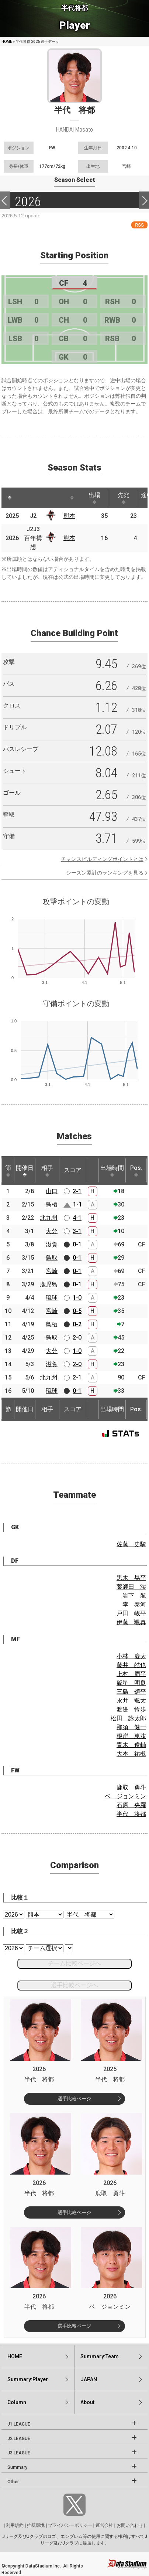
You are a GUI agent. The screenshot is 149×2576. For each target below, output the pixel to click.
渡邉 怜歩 (131, 1709)
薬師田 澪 (131, 1586)
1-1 (77, 1204)
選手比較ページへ (74, 1985)
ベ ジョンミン (125, 1796)
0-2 (77, 1324)
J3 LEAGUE (18, 2452)
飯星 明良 (131, 1682)
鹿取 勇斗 (131, 1787)
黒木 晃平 (131, 1577)
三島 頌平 (131, 1691)
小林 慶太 (131, 1656)
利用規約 (15, 2525)
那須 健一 (131, 1727)
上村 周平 (131, 1673)
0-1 (77, 1244)
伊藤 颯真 (131, 1622)
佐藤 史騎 (131, 1544)
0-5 (77, 1310)
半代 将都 (131, 1814)
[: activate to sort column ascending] (26, 498)
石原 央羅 (131, 1805)
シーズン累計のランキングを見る (104, 873)
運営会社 (104, 2525)
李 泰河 (134, 1604)
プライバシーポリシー (70, 2525)
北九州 (49, 1217)
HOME (6, 42)
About (87, 2402)
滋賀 (52, 1244)
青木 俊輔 (131, 1744)
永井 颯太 (131, 1700)
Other (13, 2481)
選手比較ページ (74, 2098)
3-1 (77, 1231)
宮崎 (52, 1271)
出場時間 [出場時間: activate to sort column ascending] (112, 1170)
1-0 (77, 1297)
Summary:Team (99, 2356)
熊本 (69, 515)
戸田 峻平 (131, 1613)
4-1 (77, 1217)
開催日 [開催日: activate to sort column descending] (25, 1170)
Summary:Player (27, 2379)
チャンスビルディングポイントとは (102, 859)
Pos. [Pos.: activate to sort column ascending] (136, 1170)
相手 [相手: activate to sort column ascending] (47, 1170)
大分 (52, 1231)
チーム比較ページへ (74, 1963)
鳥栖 (52, 1204)
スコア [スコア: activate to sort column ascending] (73, 1170)
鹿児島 (49, 1284)
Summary (17, 2467)
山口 (52, 1191)
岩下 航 (134, 1595)
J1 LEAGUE (18, 2424)
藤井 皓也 (131, 1665)
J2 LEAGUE (18, 2438)
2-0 (77, 1337)
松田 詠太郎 (128, 1718)
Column (16, 2402)
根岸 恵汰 (131, 1736)
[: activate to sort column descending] (9, 498)
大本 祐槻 (131, 1753)
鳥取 (52, 1257)
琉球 (52, 1297)
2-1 (77, 1191)
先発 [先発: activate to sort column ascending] (123, 498)
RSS (139, 225)
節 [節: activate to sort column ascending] (8, 1170)
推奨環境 (36, 2525)
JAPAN (88, 2379)
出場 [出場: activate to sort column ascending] (94, 498)
